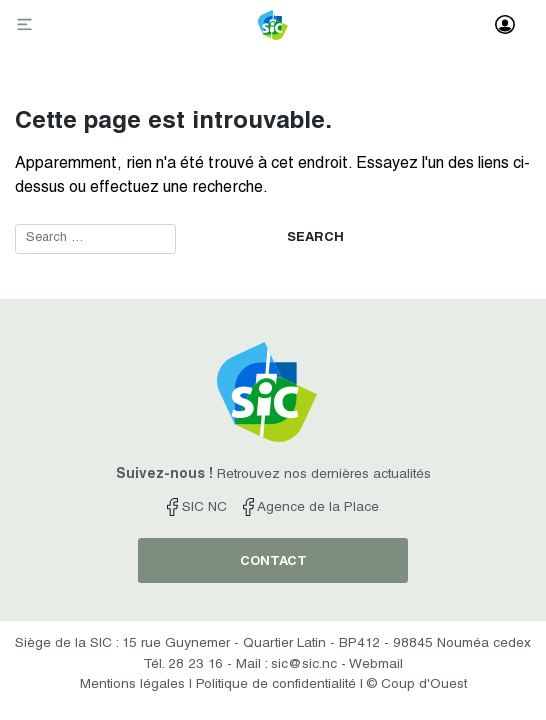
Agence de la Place (310, 508)
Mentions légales (132, 685)
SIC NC (196, 508)
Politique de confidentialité (276, 685)
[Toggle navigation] (27, 26)
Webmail (376, 665)
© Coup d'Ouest (417, 685)
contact (273, 562)
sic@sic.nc (304, 665)
